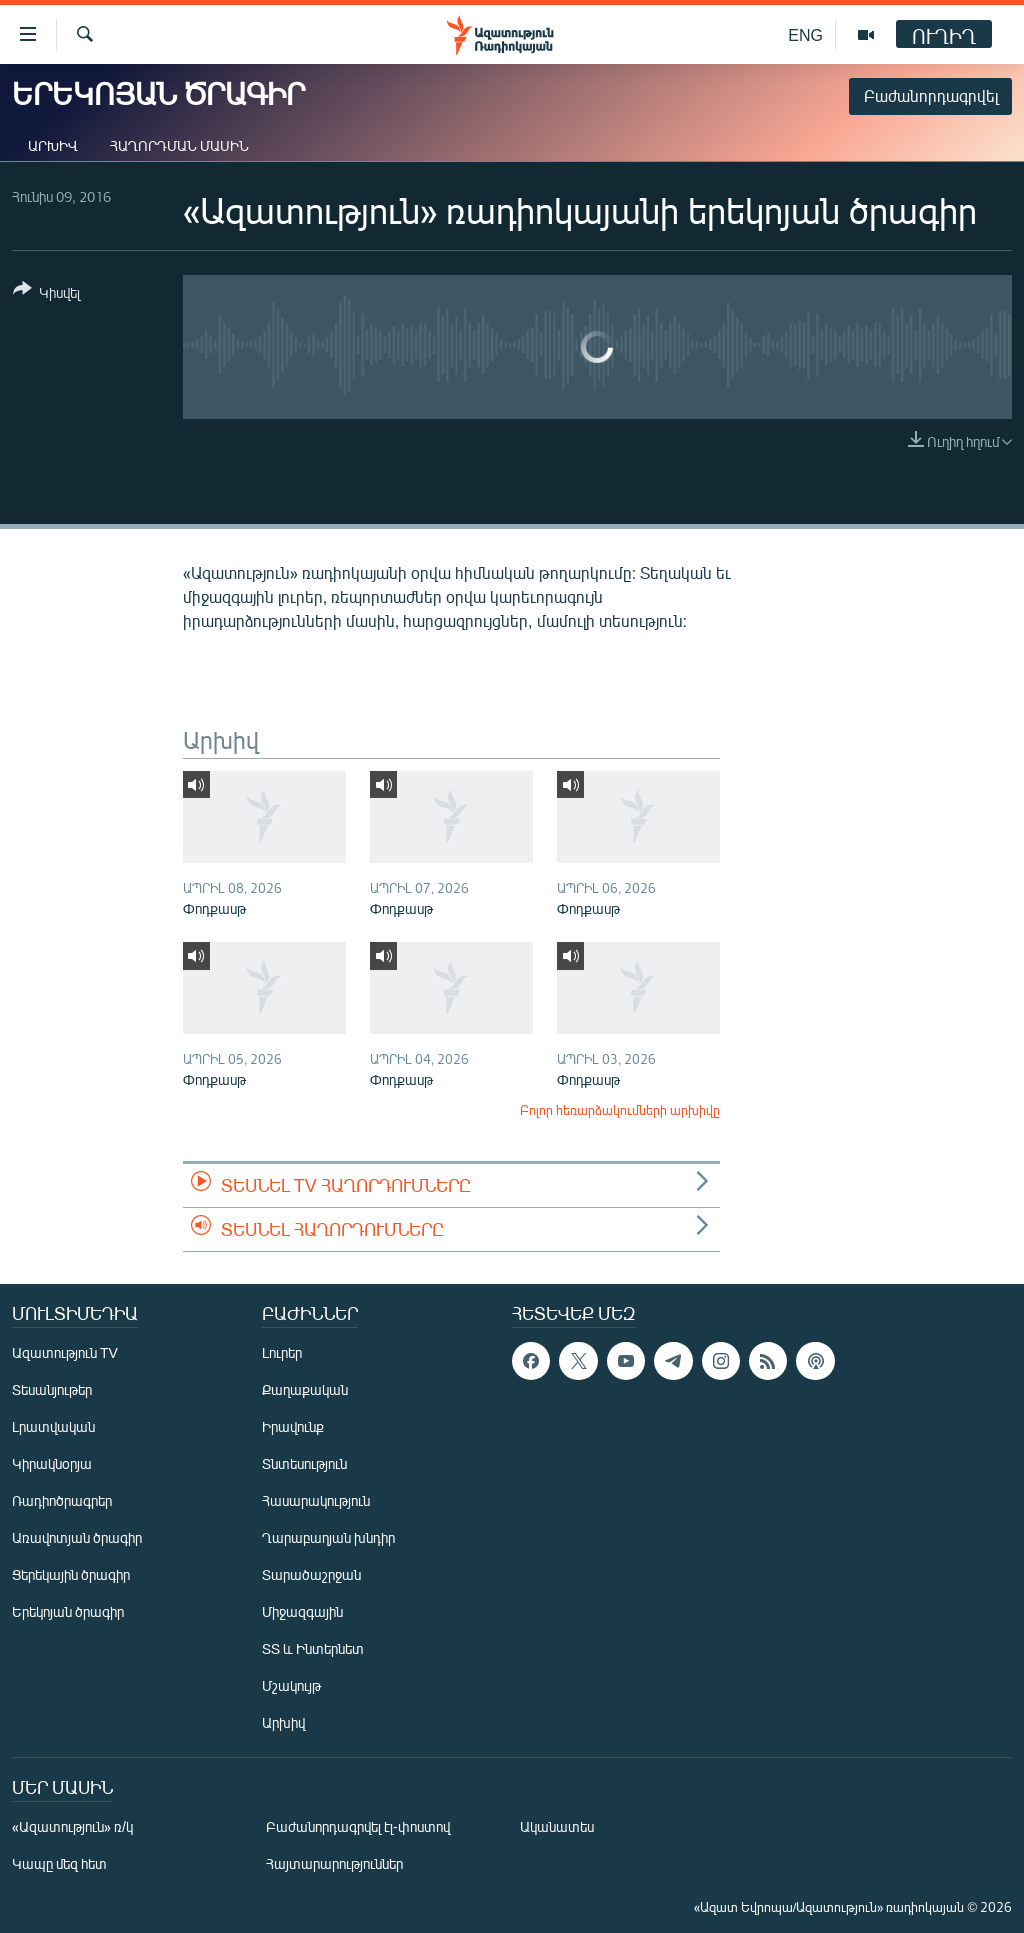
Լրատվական (53, 1426)
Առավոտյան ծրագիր (77, 1537)
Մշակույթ (291, 1685)
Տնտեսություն (304, 1463)
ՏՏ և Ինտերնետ (313, 1648)
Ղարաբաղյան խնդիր (328, 1537)
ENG (805, 34)
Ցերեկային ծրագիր (71, 1574)
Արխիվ (53, 145)
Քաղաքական (305, 1389)
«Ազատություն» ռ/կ (72, 1826)
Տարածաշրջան (311, 1574)
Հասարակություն (316, 1500)
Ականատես (557, 1826)
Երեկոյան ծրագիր (68, 1611)
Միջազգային (302, 1611)
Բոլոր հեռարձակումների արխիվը (620, 1110)
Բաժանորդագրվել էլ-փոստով (358, 1826)
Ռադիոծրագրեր (62, 1500)
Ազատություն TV (65, 1352)
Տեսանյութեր (52, 1389)
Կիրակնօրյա (52, 1463)
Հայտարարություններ (334, 1863)
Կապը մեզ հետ (59, 1863)
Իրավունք (293, 1426)
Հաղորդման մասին (179, 145)
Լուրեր (282, 1352)
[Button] (46, 294)
